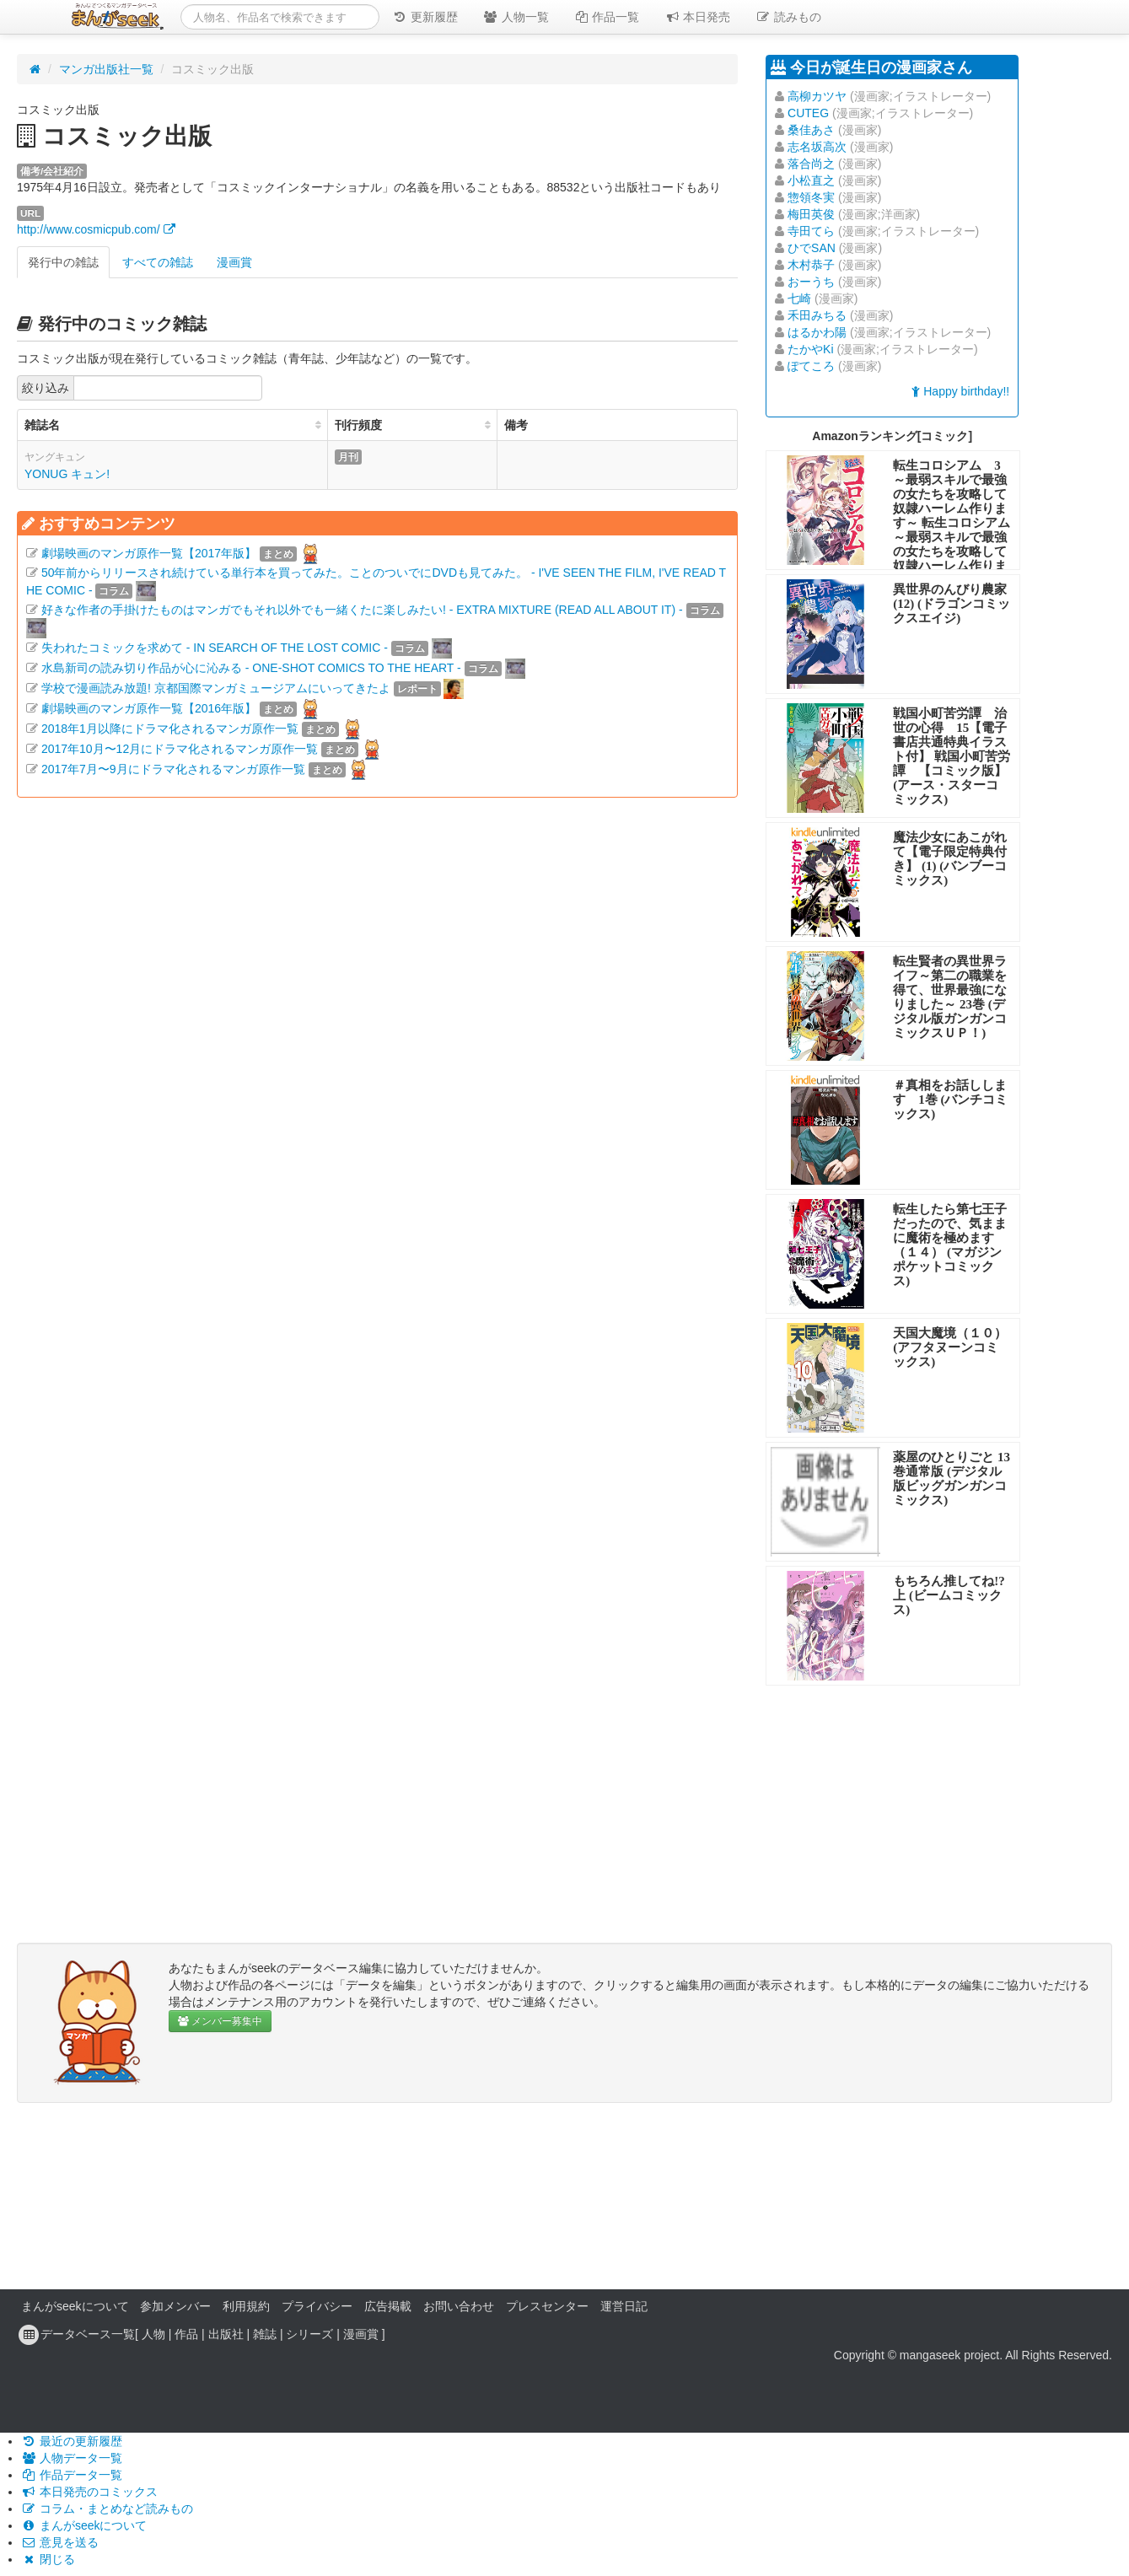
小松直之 (811, 180)
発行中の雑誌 (63, 262)
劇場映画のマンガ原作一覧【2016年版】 (148, 708)
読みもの (788, 17)
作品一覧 (607, 17)
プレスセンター (547, 2306)
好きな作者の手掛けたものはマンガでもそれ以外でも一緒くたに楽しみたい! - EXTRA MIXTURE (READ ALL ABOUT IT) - (362, 609)
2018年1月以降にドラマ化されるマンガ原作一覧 (169, 728)
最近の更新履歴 (71, 2441)
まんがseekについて (75, 2306)
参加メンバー (175, 2306)
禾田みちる (817, 315)
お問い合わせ (458, 2306)
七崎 (799, 298)
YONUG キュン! (67, 474)
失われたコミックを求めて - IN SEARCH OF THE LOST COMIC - (214, 647)
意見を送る (60, 2542)
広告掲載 (387, 2306)
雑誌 (265, 2334)
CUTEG (808, 113)
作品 (186, 2334)
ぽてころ (811, 366)
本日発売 (698, 17)
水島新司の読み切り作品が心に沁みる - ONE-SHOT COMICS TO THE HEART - (251, 668)
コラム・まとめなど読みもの (107, 2508)
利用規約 (246, 2306)
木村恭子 (811, 265)
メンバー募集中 (220, 2021)
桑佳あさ (811, 130)
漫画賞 (234, 262)
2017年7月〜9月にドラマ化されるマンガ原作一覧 (173, 769)
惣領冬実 (811, 197)
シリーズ (309, 2334)
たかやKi (810, 349)
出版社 (226, 2334)
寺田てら (811, 231)
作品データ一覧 (71, 2475)
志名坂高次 (817, 146)
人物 (153, 2334)
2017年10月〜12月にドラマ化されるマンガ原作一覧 (179, 749)
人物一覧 (516, 17)
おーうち (811, 281)
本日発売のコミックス (89, 2491)
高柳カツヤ (817, 96)
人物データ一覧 (71, 2458)
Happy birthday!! (960, 391)
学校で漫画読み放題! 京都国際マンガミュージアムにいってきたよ (215, 688)
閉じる (48, 2559)
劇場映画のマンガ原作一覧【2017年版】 (148, 553)
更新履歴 (425, 17)
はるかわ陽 (817, 332)
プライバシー (317, 2306)
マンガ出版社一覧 (106, 69)
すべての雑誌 (157, 262)
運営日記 (624, 2306)
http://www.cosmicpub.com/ (96, 229)
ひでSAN (812, 248)
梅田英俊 (811, 214)
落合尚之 (811, 163)
